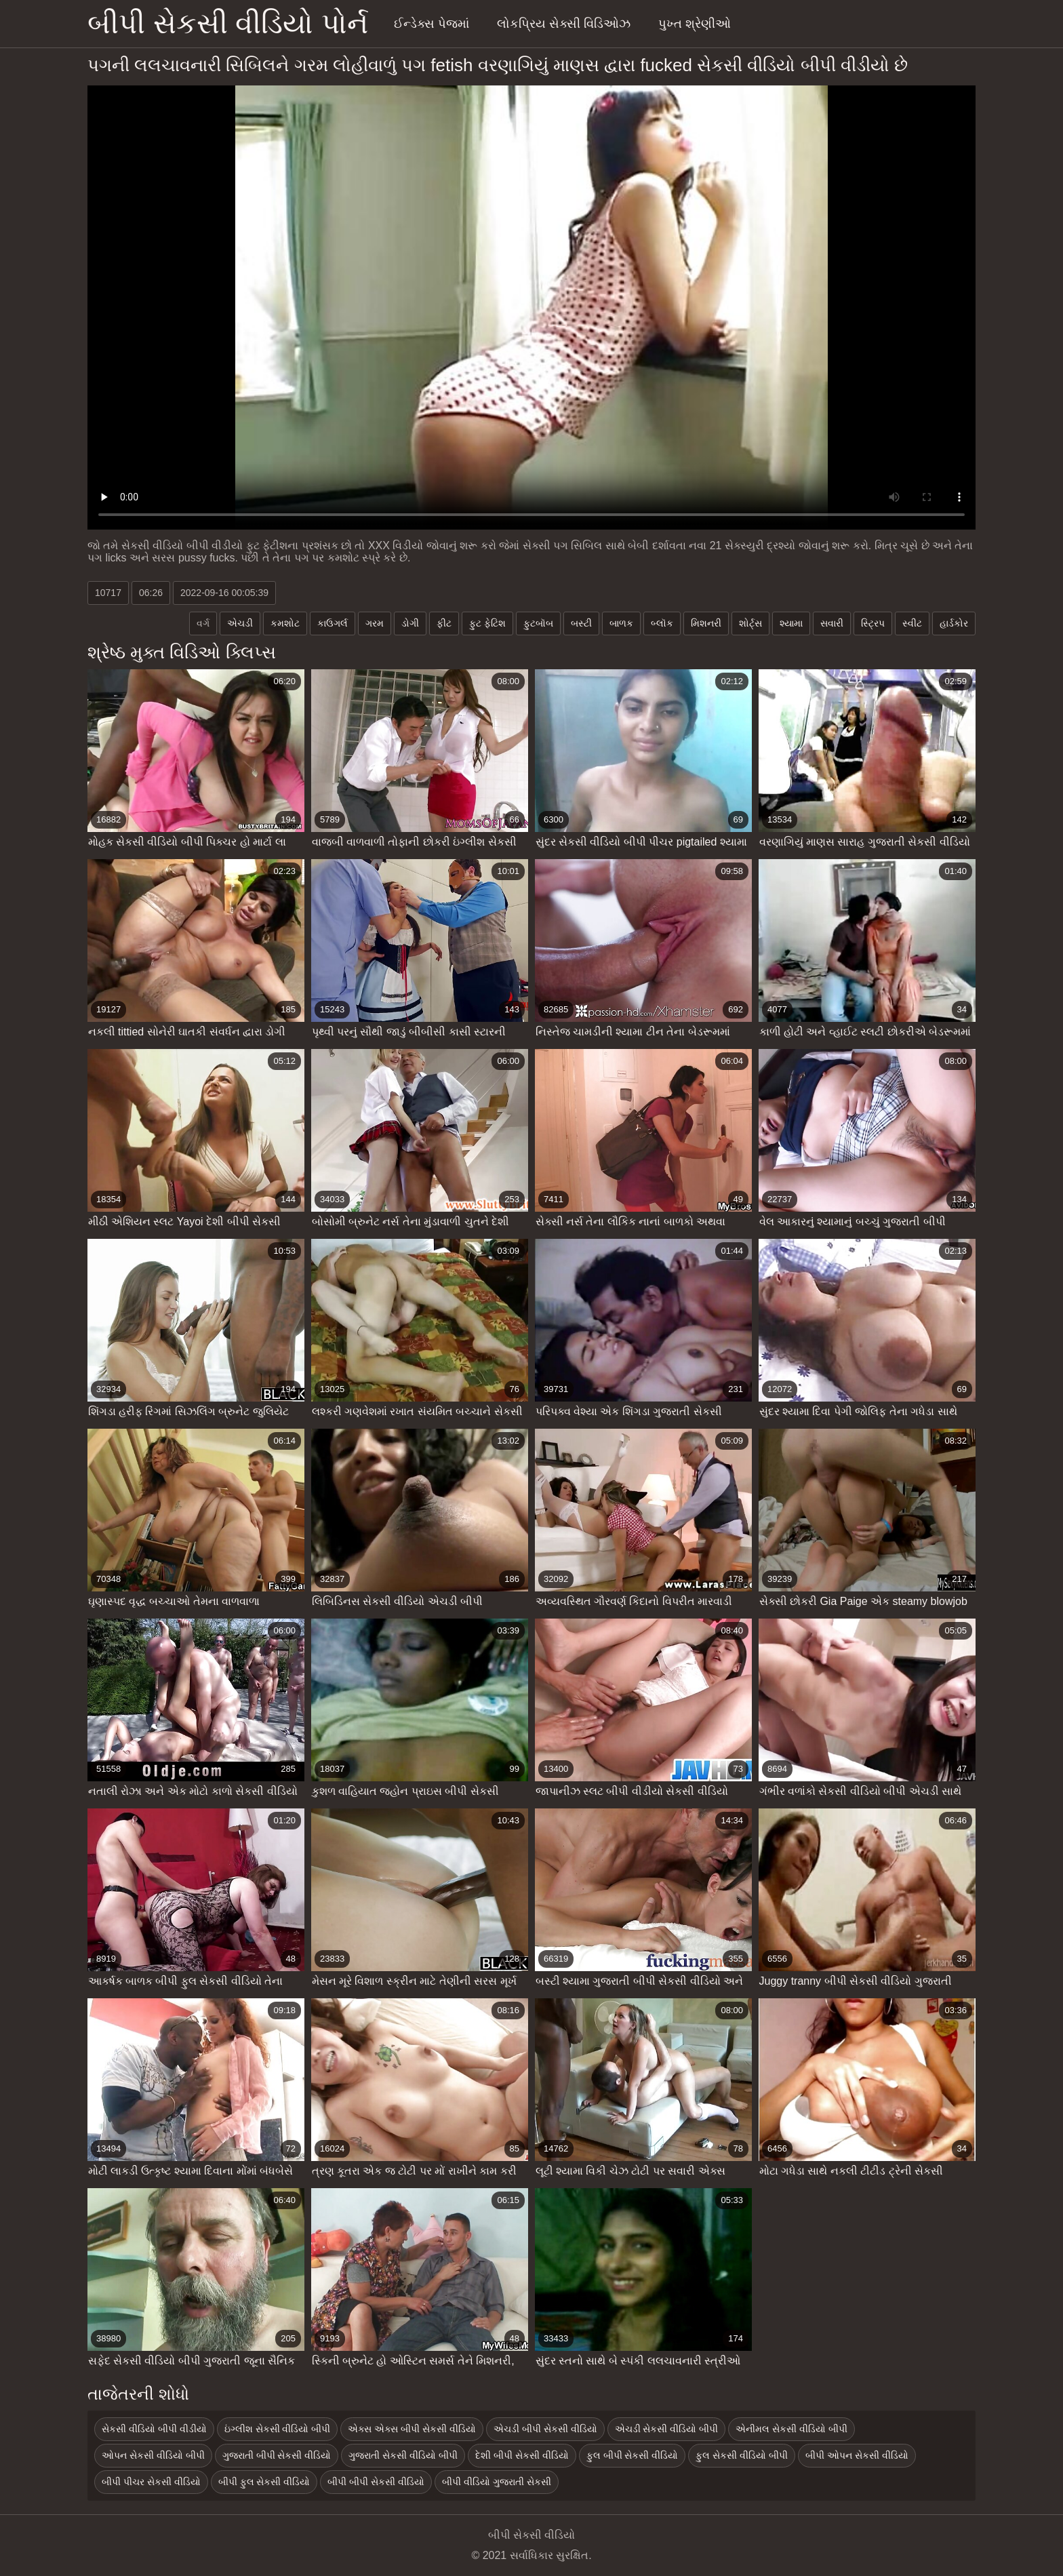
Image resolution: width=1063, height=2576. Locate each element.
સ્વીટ (912, 623)
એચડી (240, 623)
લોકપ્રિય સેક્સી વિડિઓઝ (563, 24)
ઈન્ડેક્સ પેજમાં (431, 24)
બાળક (621, 623)
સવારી (831, 623)
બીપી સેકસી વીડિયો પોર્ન (227, 23)
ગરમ (374, 623)
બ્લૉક (662, 623)
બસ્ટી (581, 623)
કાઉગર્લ (332, 623)
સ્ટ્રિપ (873, 623)
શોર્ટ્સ (750, 623)
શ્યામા (791, 623)
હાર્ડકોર (954, 623)
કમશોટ (285, 623)
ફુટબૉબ (538, 623)
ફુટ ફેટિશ (487, 623)
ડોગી (410, 623)
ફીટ (444, 623)
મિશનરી (706, 623)
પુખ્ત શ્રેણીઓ (694, 24)
